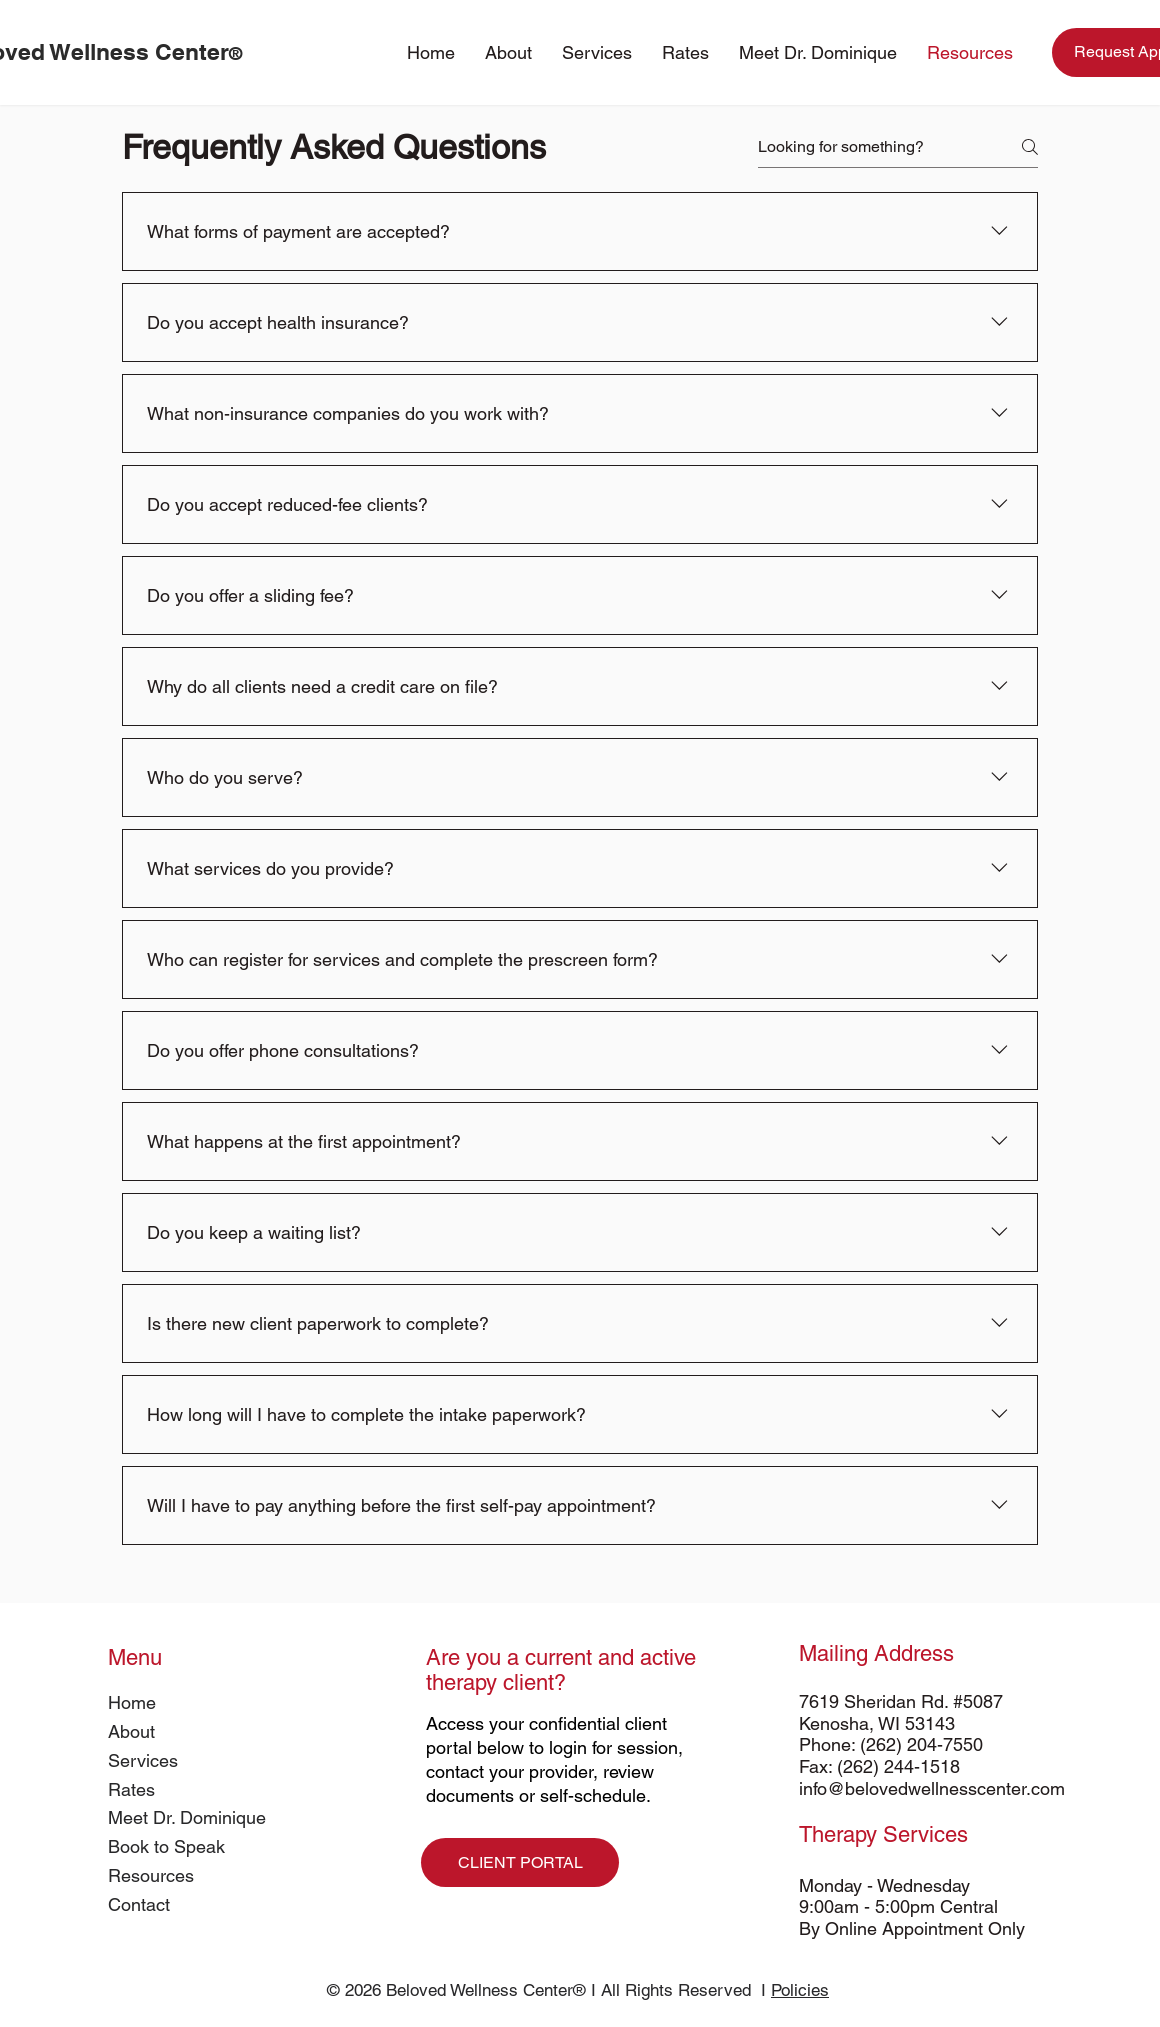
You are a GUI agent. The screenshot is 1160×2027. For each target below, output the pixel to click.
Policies (800, 1990)
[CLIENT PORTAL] (520, 1862)
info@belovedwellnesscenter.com (932, 1788)
